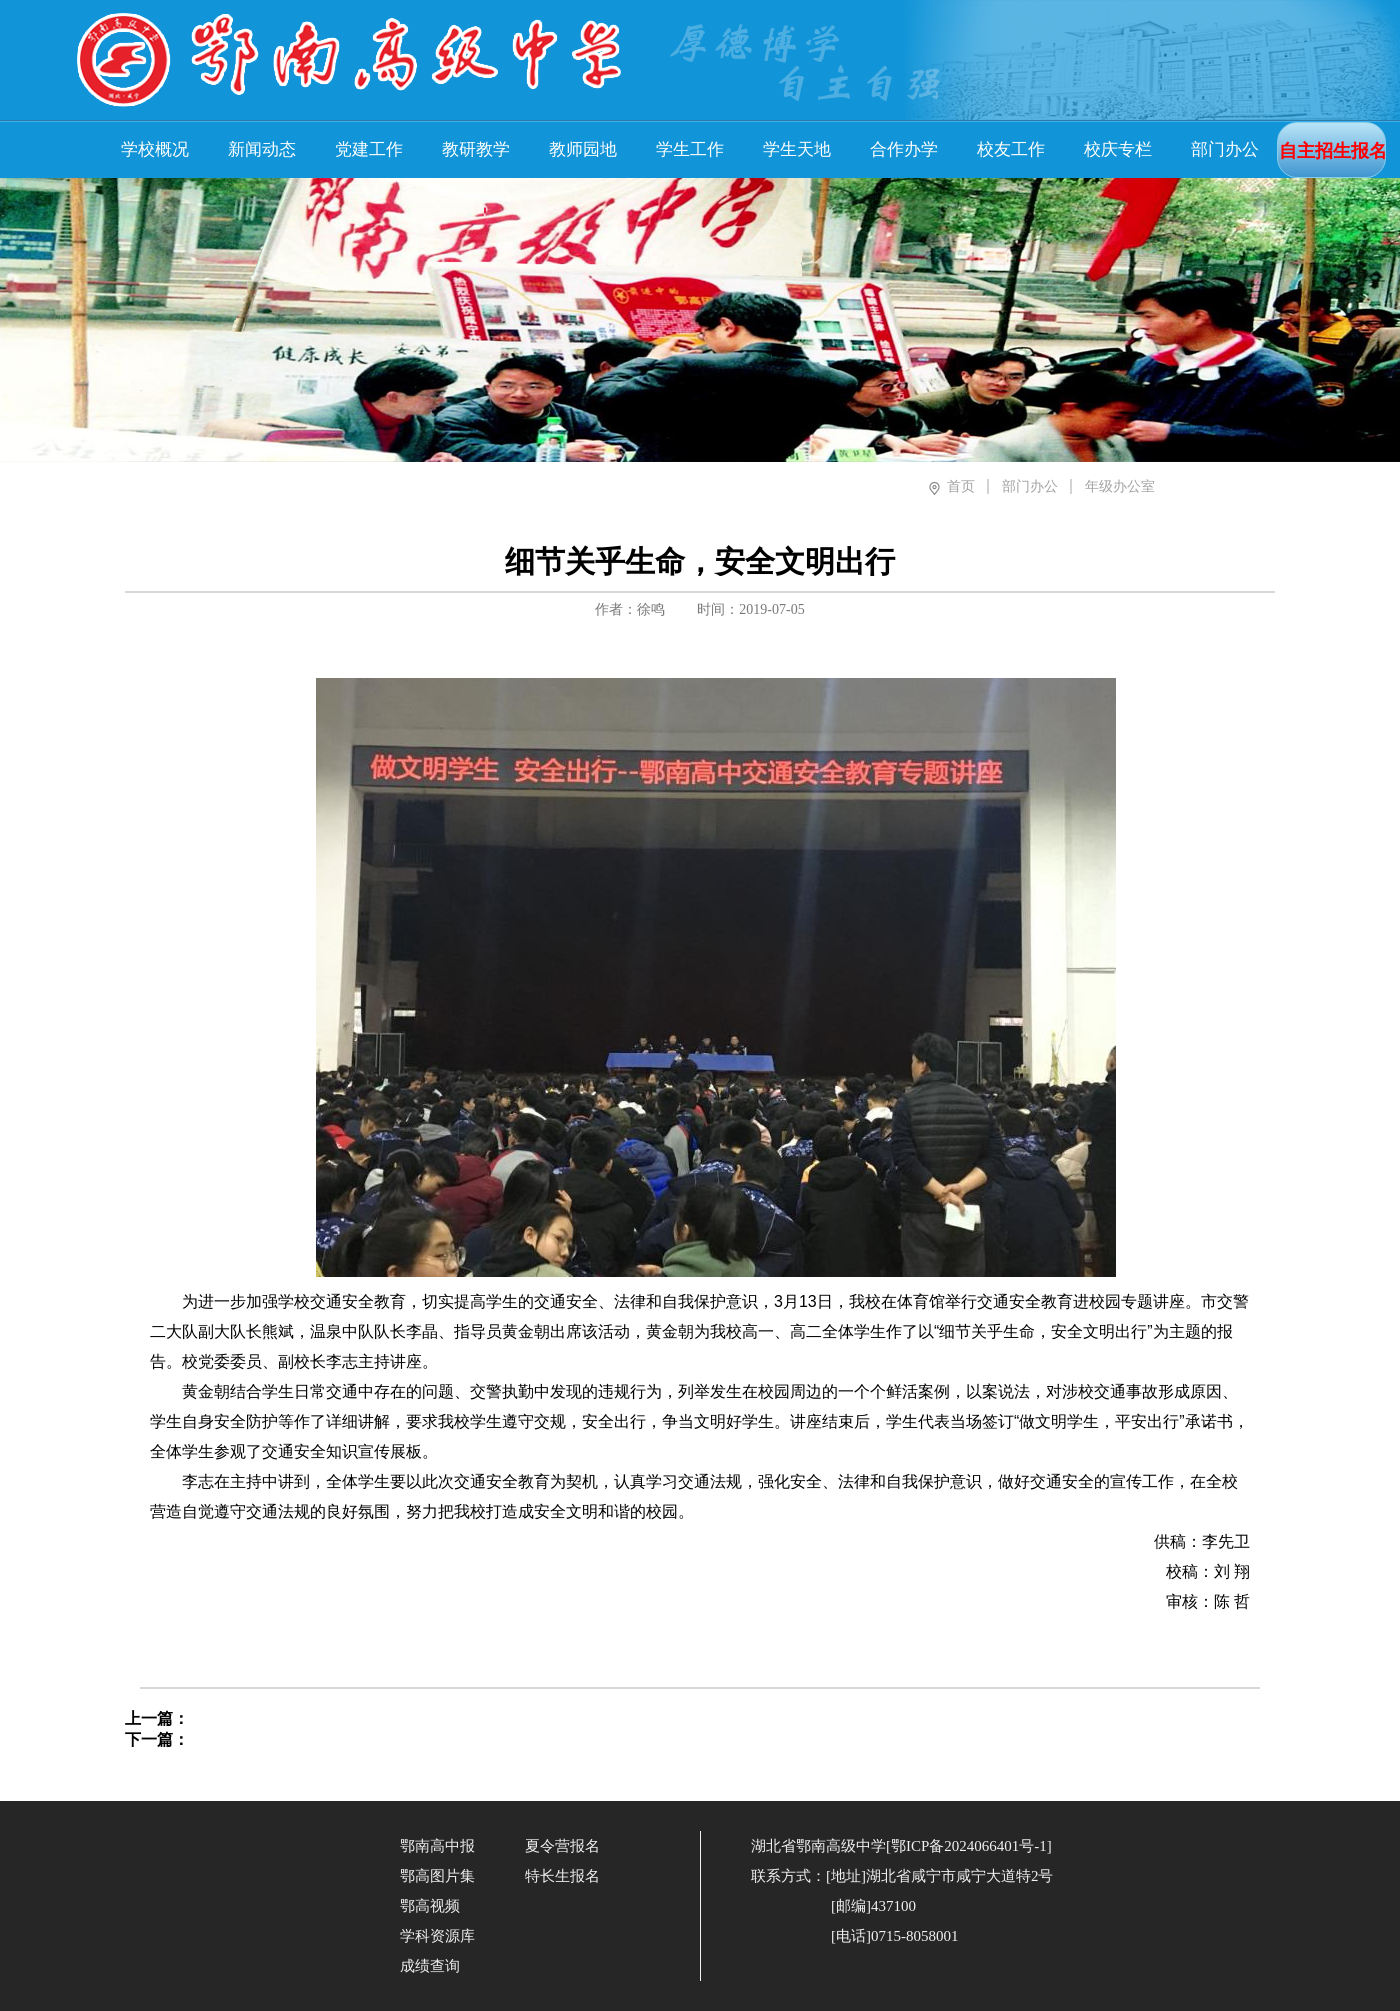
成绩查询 (430, 1966)
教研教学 (476, 149)
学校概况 (155, 149)
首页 (961, 486)
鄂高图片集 (437, 1876)
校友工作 (1011, 149)
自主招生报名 (1333, 151)
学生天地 (797, 149)
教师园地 (583, 149)
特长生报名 (562, 1876)
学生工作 (690, 149)
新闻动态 (262, 149)
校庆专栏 (1118, 149)
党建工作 (369, 149)
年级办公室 (1120, 486)
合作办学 (904, 149)
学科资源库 (437, 1936)
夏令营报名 (562, 1846)
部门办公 (1225, 149)
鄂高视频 (430, 1906)
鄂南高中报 (437, 1846)
